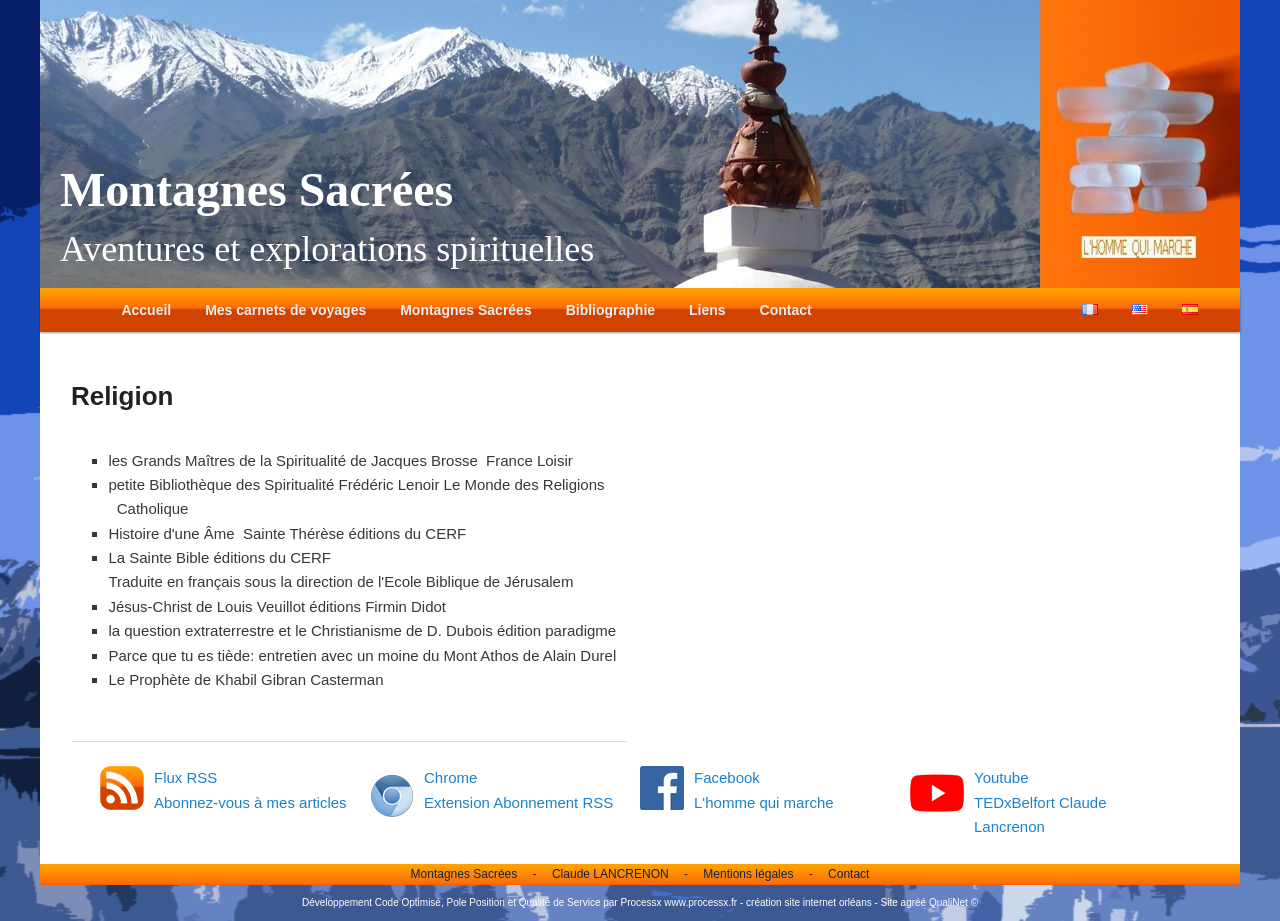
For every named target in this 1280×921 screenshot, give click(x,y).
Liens (707, 310)
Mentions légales (748, 874)
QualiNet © (953, 902)
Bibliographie (610, 310)
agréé (914, 902)
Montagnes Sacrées (256, 189)
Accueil (146, 310)
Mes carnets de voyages (285, 310)
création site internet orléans (809, 902)
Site (889, 902)
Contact (786, 310)
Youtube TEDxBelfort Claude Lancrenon (1040, 802)
